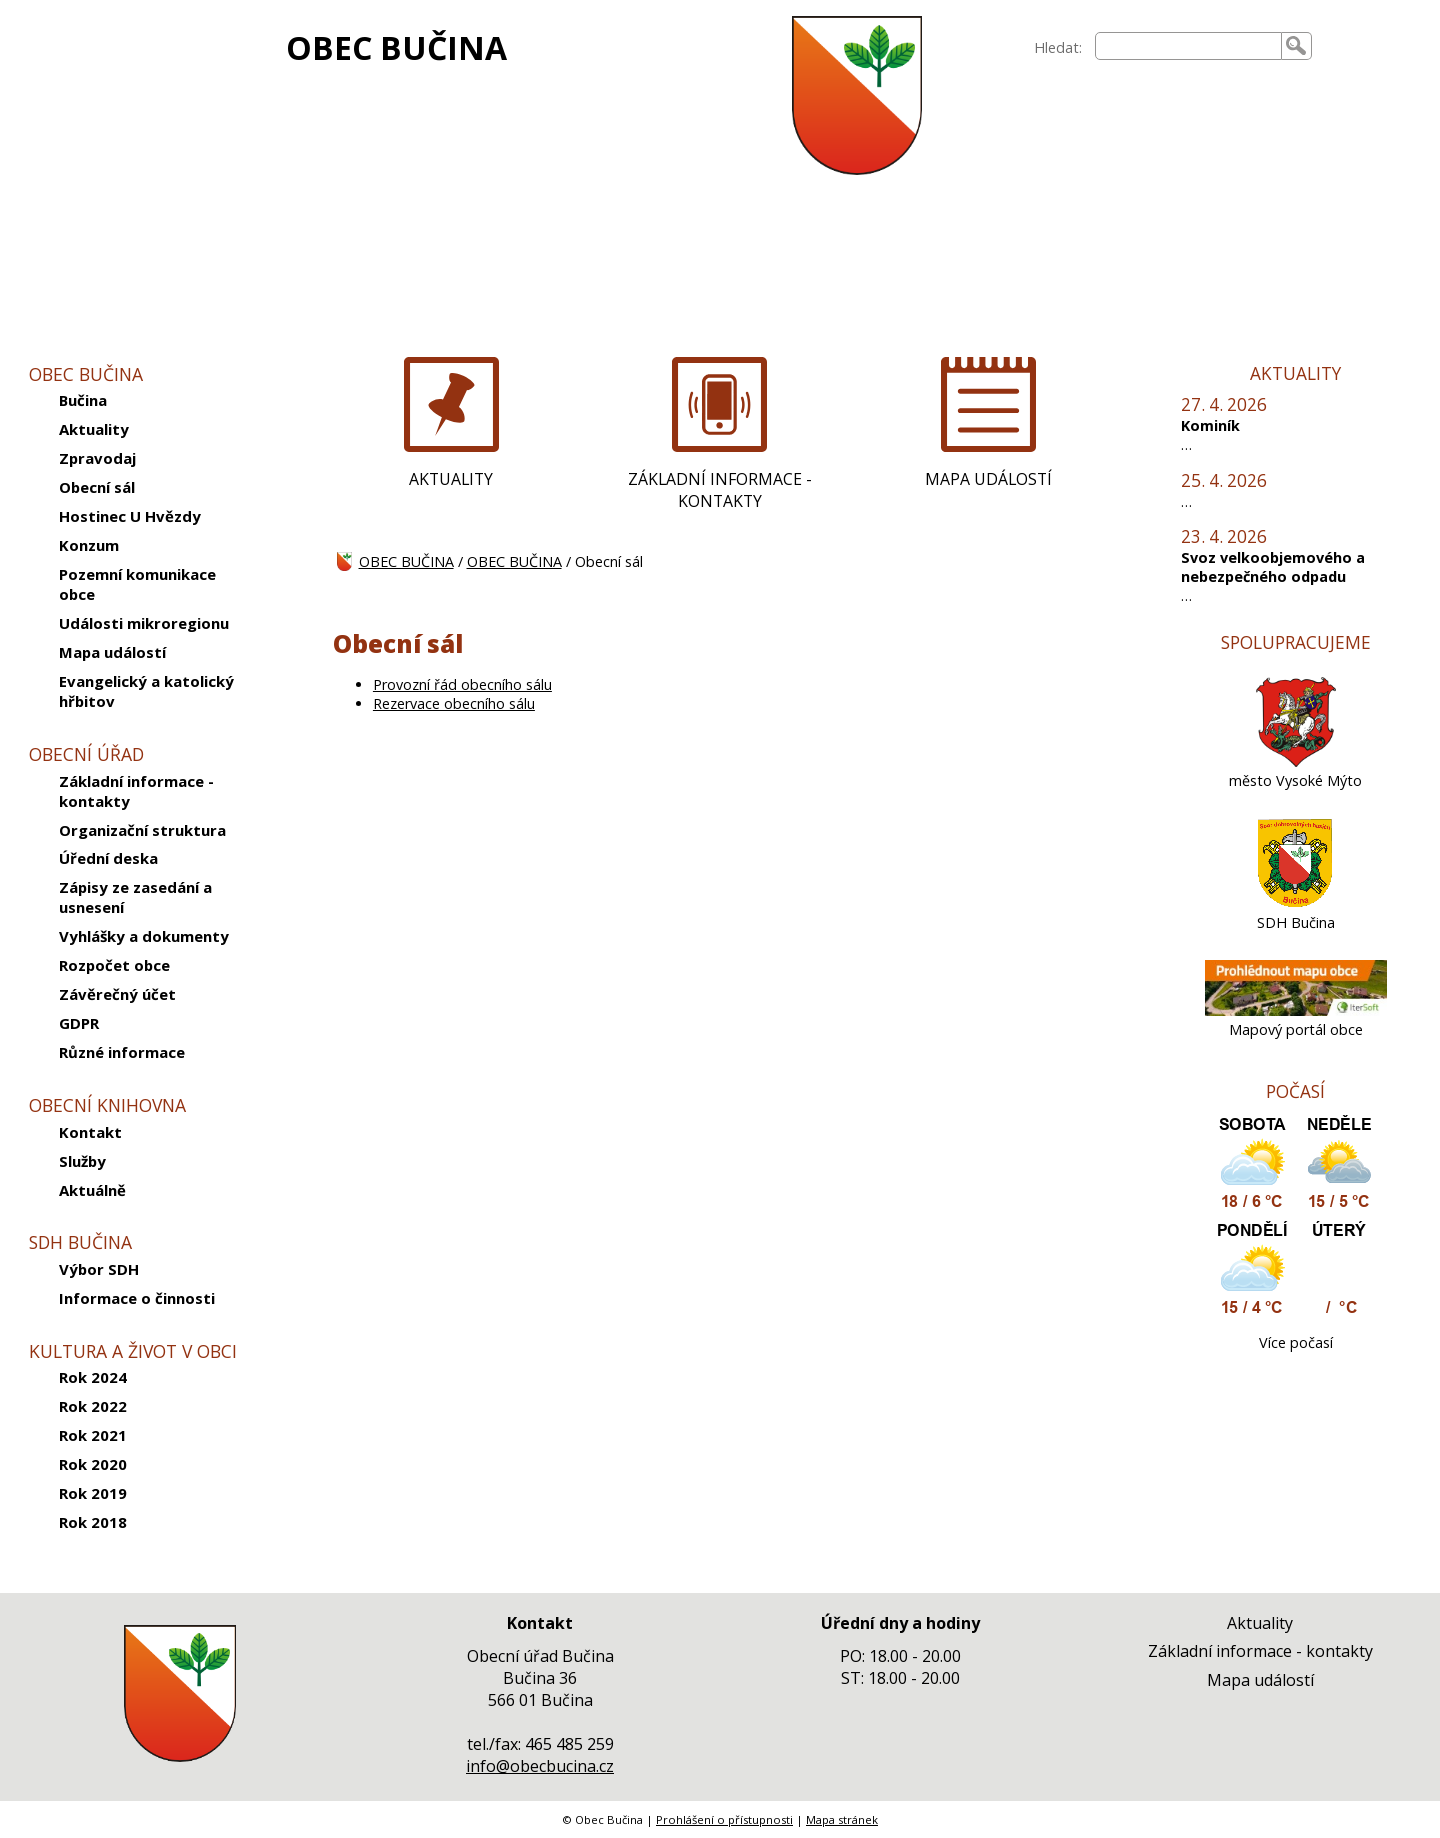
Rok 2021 (93, 1435)
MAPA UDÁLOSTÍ (988, 479)
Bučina (83, 400)
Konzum (89, 545)
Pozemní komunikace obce (137, 584)
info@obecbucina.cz (540, 1766)
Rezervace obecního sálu (454, 703)
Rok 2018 (93, 1522)
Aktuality (94, 429)
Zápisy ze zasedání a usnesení (135, 897)
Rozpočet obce (114, 965)
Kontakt (90, 1132)
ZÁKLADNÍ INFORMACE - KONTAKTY (720, 490)
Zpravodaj (97, 458)
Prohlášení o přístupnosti (724, 1819)
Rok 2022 (93, 1406)
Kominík (1210, 425)
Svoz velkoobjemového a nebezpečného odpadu (1273, 567)
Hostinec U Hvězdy (130, 516)
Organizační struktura (142, 830)
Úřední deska (108, 858)
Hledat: (1058, 47)
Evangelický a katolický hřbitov (146, 691)
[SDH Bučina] (1295, 903)
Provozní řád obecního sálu (462, 684)
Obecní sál (97, 487)
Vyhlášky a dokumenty (144, 936)
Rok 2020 (93, 1464)
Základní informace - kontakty (136, 791)
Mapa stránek (842, 1819)
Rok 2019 (93, 1493)
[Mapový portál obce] (1295, 1010)
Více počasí (1296, 1342)
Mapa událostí (112, 652)
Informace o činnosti (137, 1298)
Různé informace (122, 1052)
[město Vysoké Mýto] (1296, 761)
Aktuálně (92, 1190)
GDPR (79, 1023)
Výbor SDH (99, 1269)
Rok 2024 (93, 1377)
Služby (82, 1161)
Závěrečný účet (117, 994)
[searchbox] (1188, 46)
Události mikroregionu (144, 623)
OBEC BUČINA (396, 47)
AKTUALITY (451, 479)
